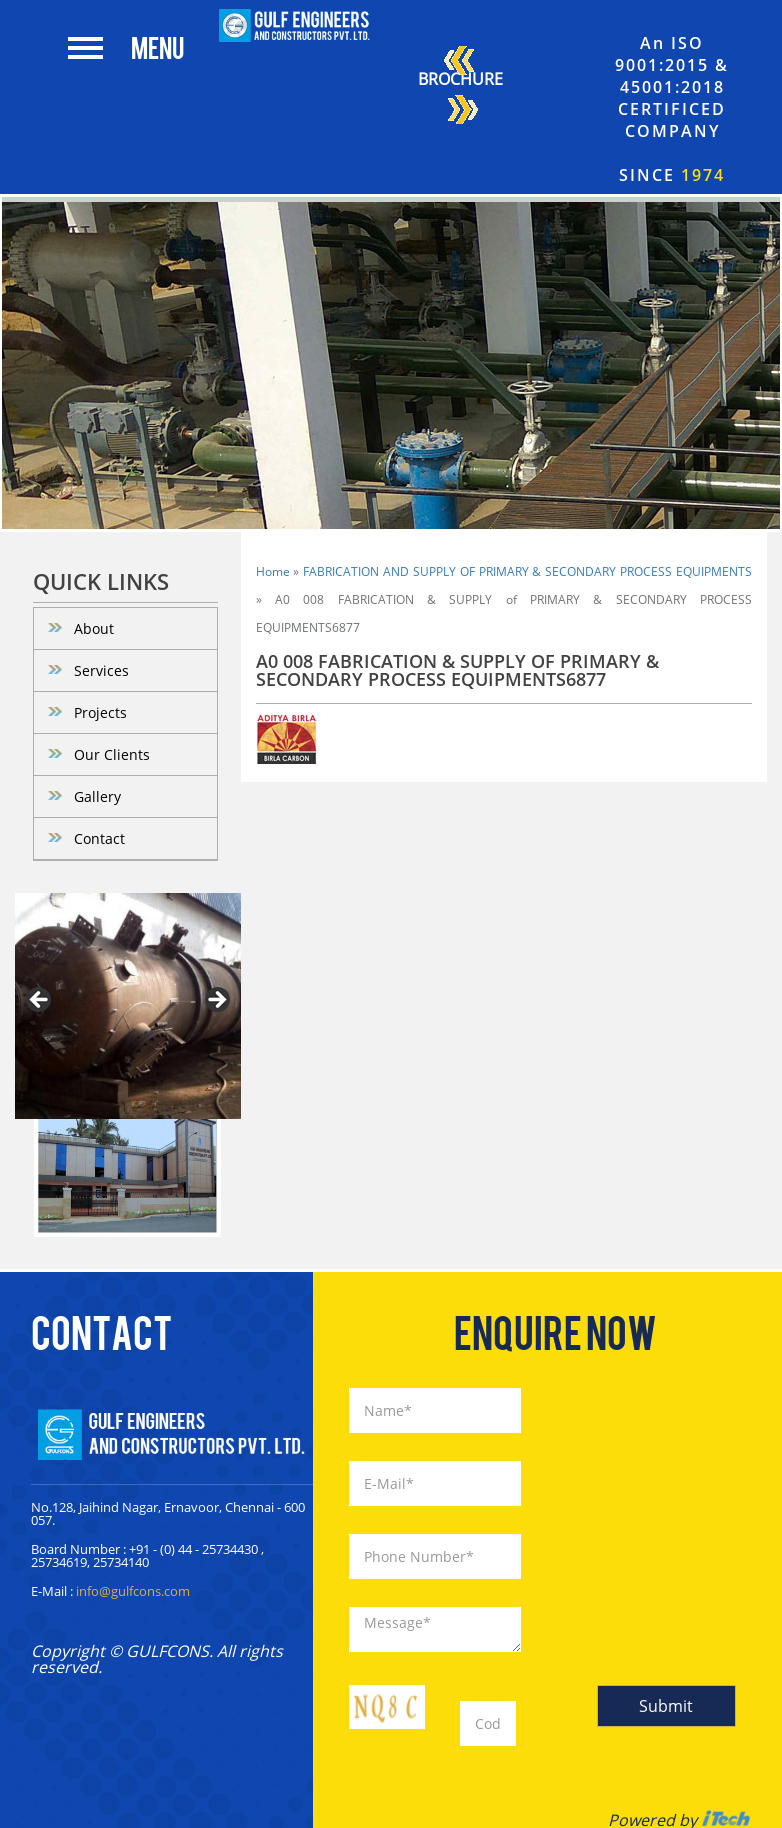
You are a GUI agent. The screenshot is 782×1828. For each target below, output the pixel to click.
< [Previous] (40, 1001)
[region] (128, 1006)
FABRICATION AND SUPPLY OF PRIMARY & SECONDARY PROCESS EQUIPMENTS (527, 571)
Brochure (460, 88)
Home (273, 571)
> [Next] (216, 1001)
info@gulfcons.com (133, 1591)
